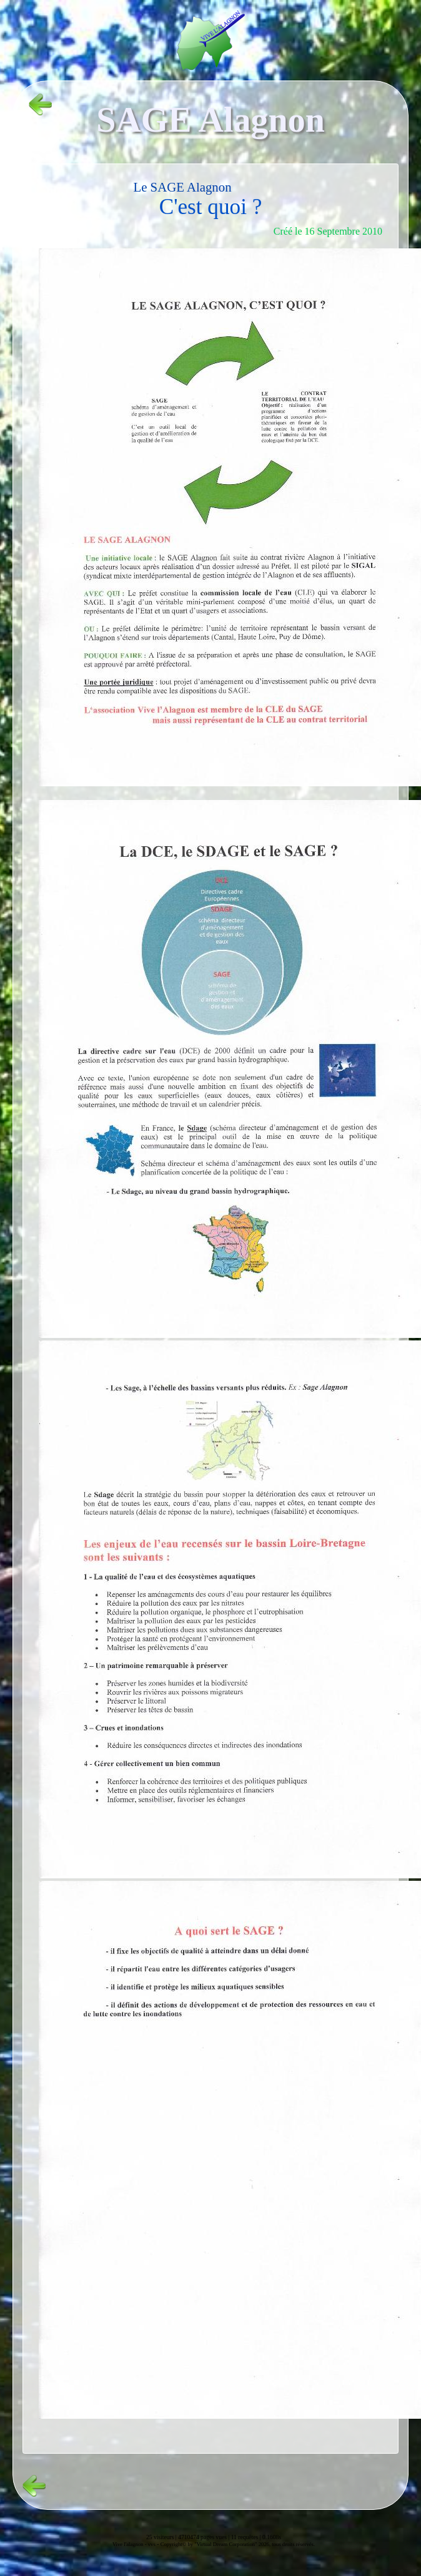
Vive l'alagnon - (130, 2544)
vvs (152, 2544)
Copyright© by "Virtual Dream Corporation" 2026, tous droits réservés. (238, 2544)
